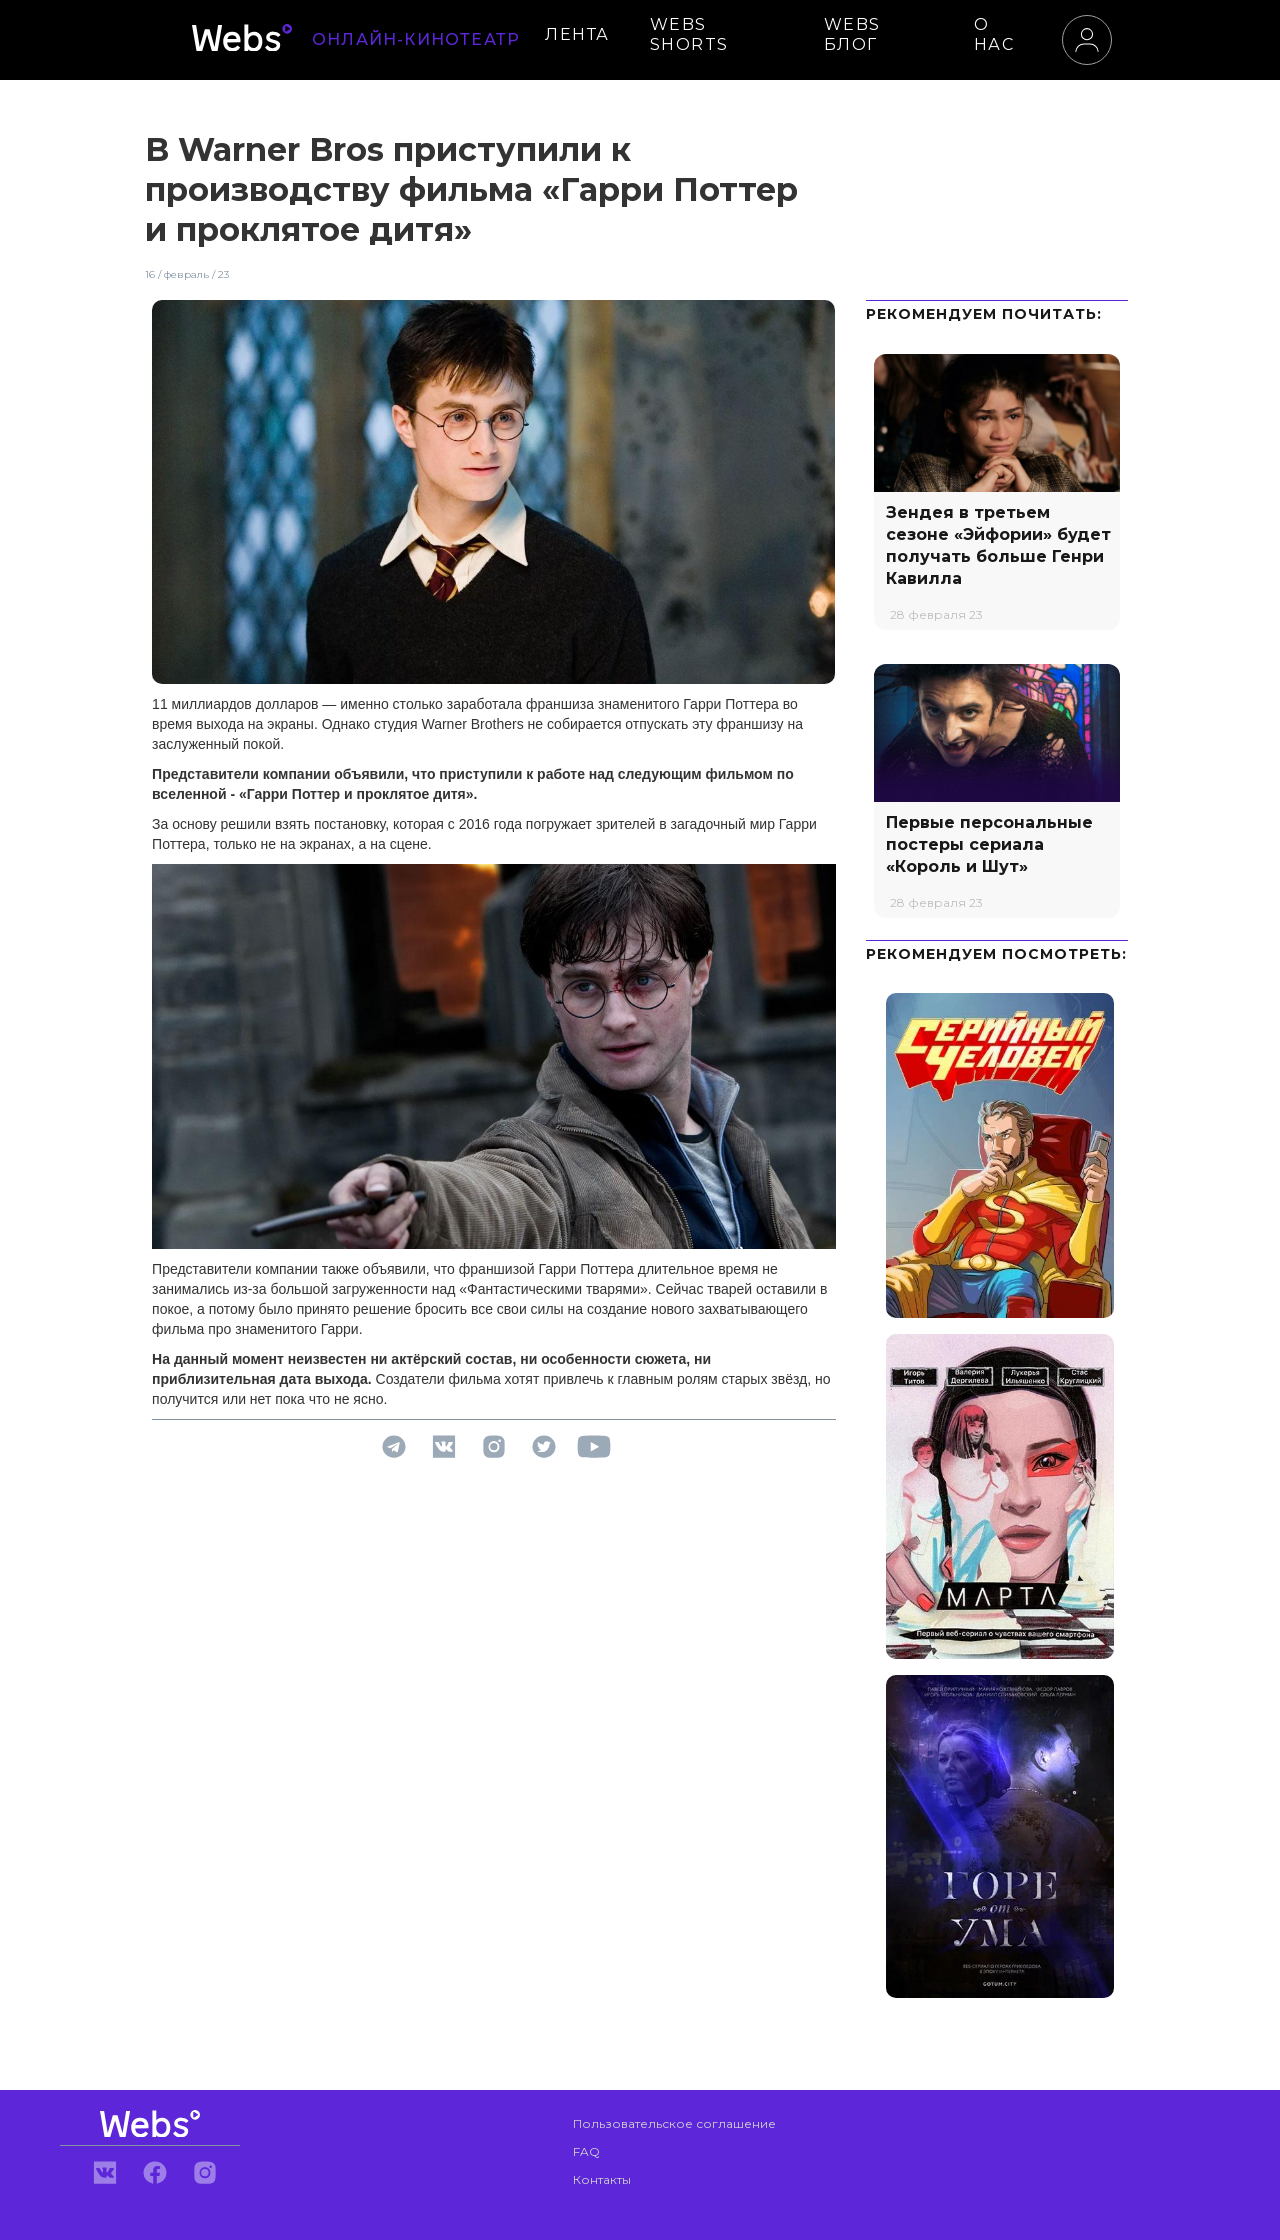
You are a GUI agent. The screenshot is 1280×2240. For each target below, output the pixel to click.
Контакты (602, 2179)
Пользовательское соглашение (674, 2123)
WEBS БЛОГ (852, 34)
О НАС (994, 34)
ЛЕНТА (577, 34)
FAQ (586, 2151)
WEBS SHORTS (689, 34)
